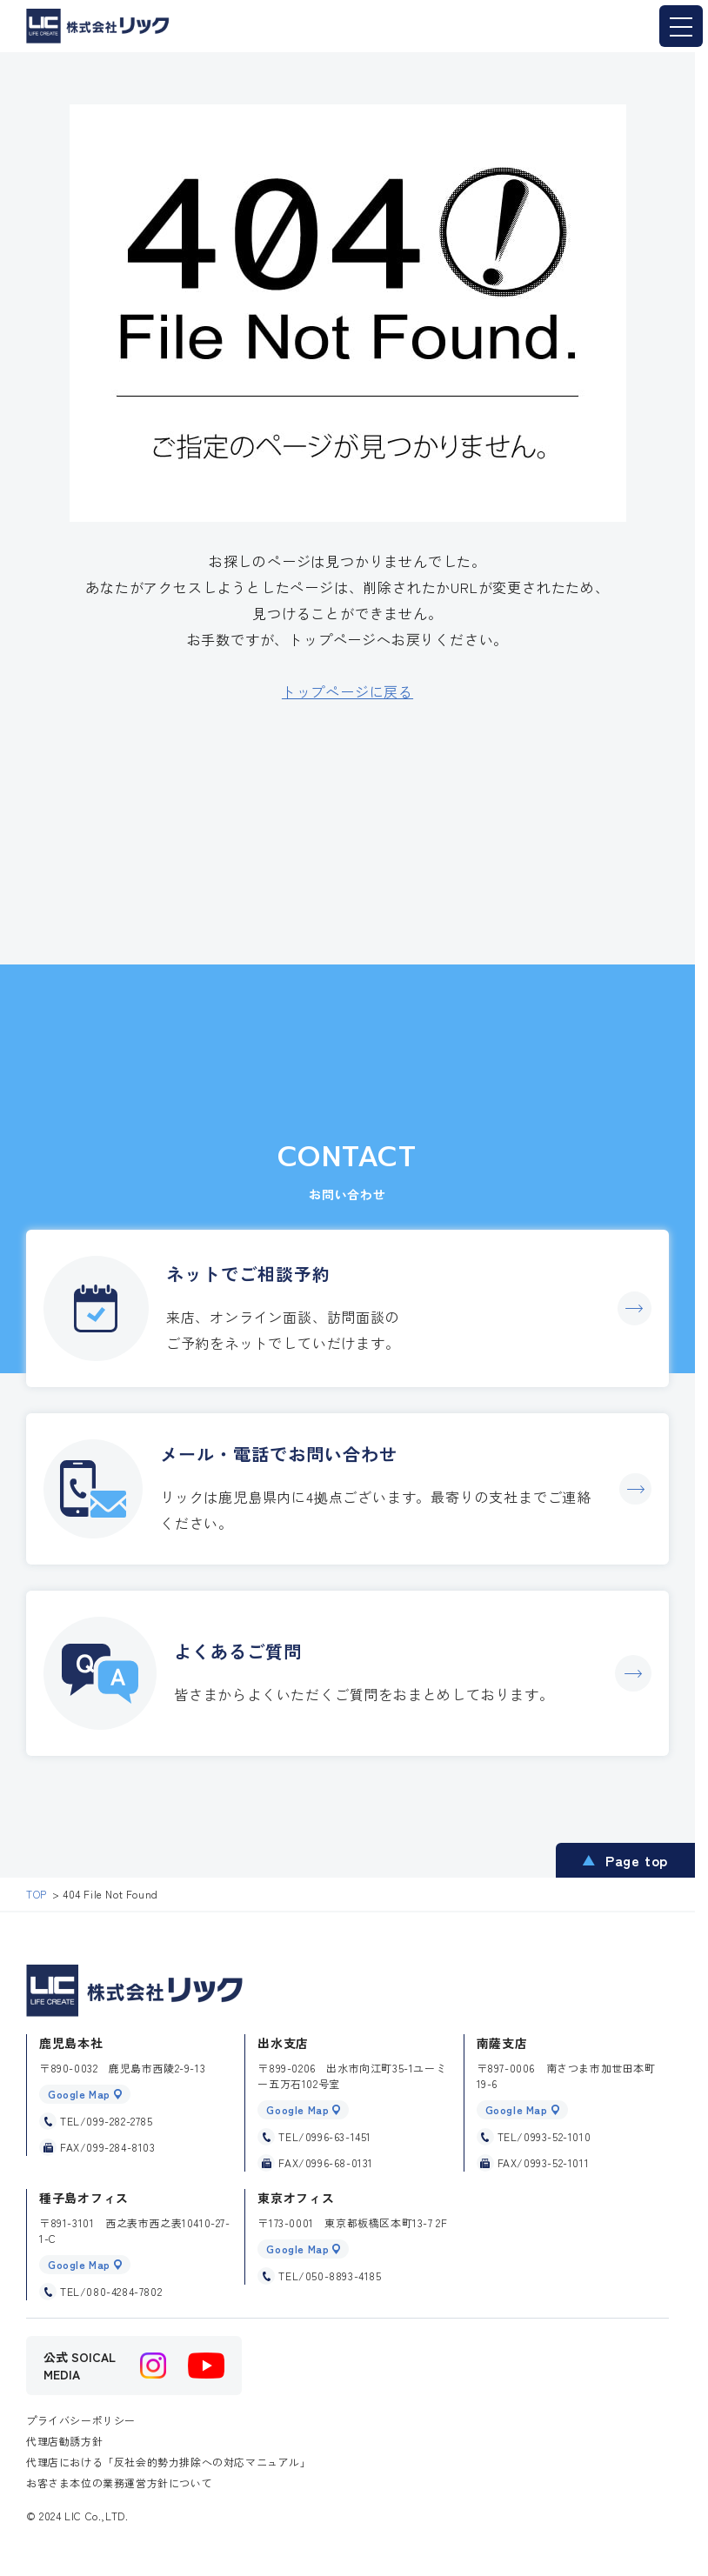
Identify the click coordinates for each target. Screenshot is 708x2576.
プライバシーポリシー (81, 2419)
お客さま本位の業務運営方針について (119, 2482)
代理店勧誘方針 (64, 2440)
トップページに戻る (347, 691)
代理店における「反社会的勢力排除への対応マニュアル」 (168, 2461)
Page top (636, 1860)
